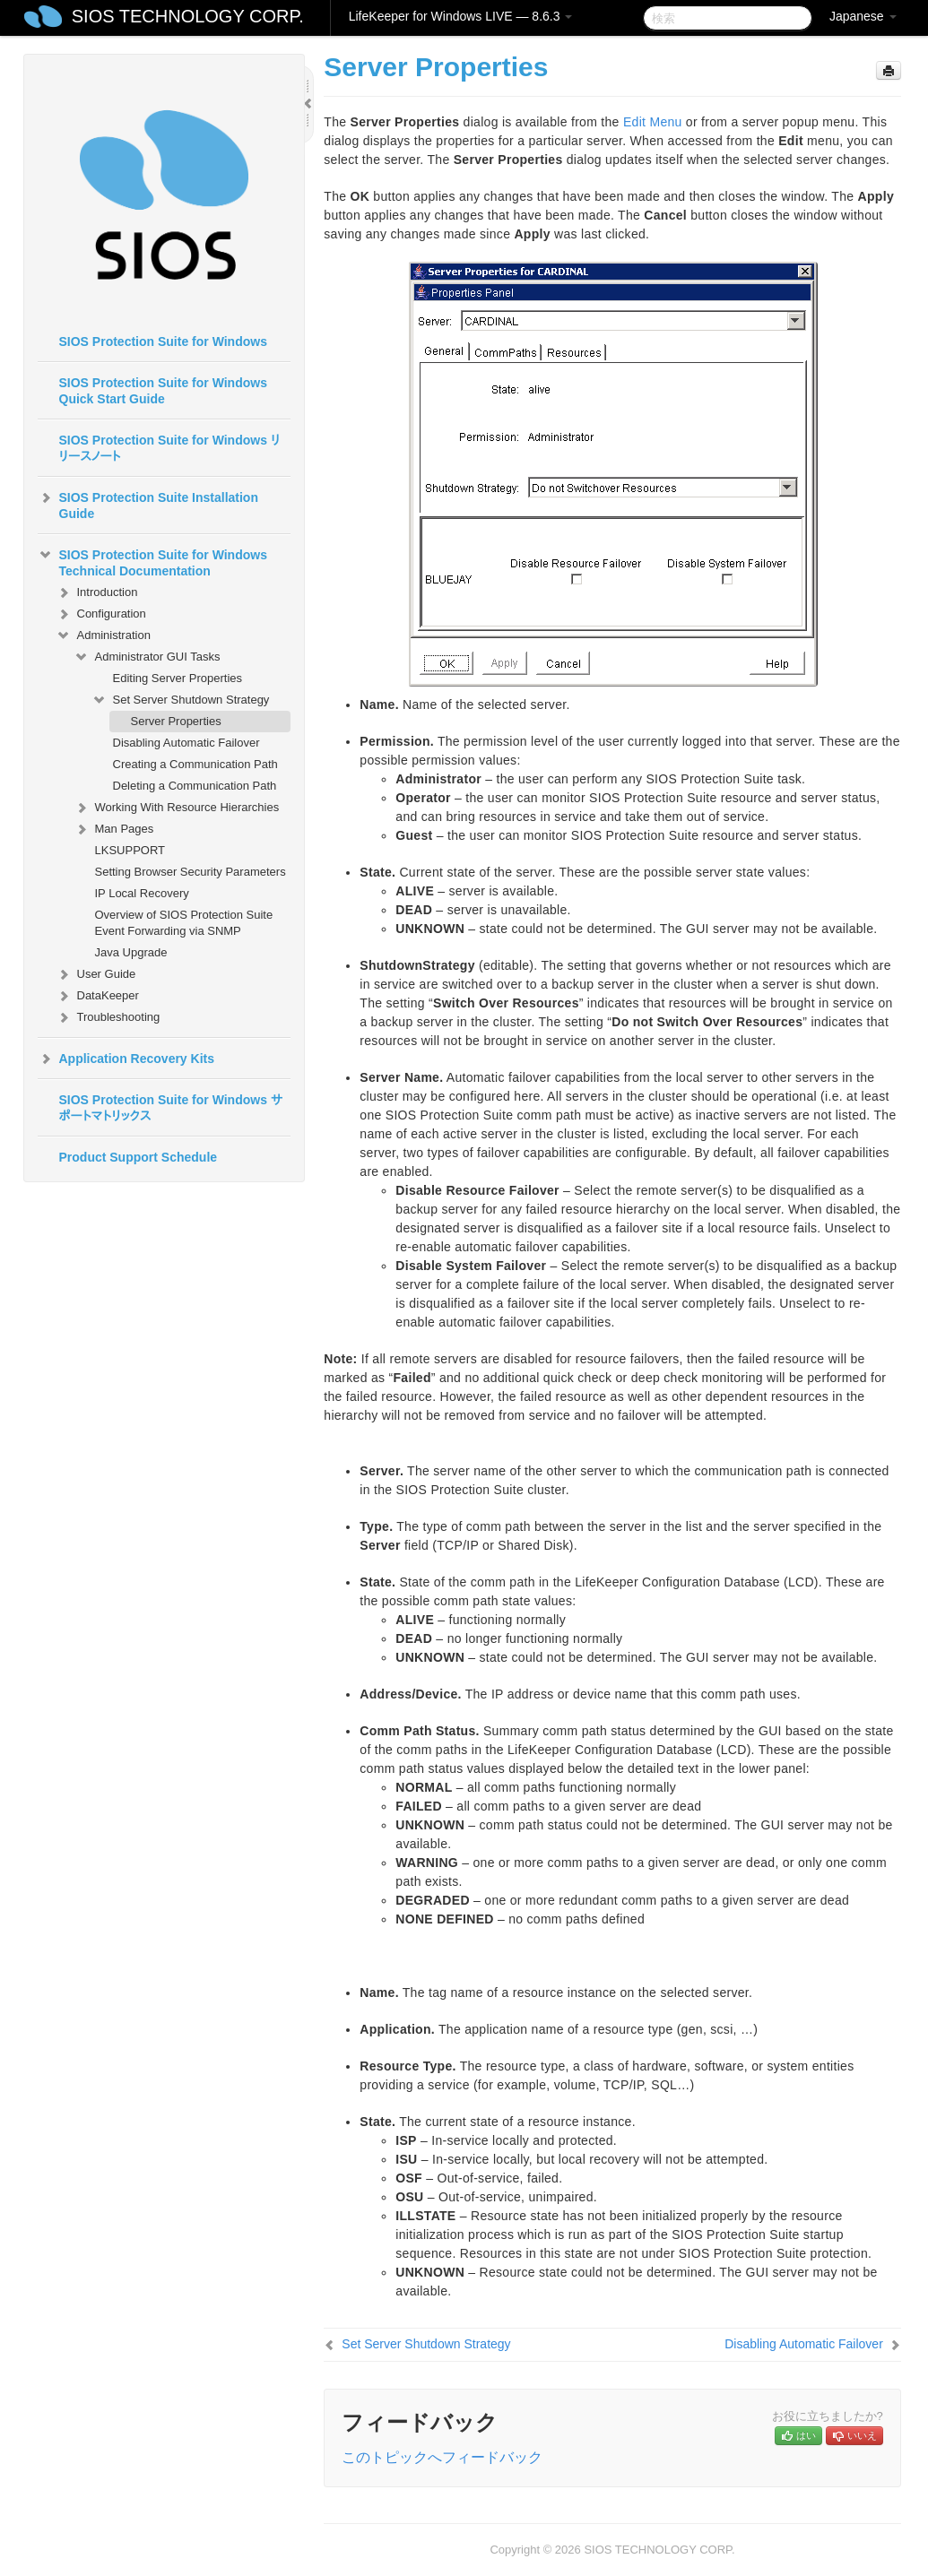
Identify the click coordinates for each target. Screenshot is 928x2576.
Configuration (101, 614)
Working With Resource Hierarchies (177, 807)
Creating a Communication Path (195, 764)
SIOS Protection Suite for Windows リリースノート (170, 448)
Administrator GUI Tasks (147, 657)
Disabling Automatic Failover (186, 742)
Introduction (97, 592)
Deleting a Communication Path (195, 785)
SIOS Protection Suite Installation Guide (148, 504)
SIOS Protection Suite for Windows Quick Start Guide (163, 391)
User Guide (96, 974)
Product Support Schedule (138, 1157)
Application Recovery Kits (126, 1058)
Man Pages (114, 829)
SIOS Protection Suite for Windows (163, 341)
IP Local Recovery (142, 893)
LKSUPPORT (130, 850)
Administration (103, 635)
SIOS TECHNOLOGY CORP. (188, 16)
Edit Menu (652, 122)
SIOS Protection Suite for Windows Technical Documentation (152, 561)
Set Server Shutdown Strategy (180, 700)
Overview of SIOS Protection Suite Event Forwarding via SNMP (184, 923)
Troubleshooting (108, 1017)
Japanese (863, 16)
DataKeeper (97, 996)
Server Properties (176, 721)
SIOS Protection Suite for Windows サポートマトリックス (171, 1108)
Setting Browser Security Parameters (190, 871)
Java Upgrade (131, 952)
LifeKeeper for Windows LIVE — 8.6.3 (461, 16)
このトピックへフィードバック (442, 2457)
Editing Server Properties (178, 678)
